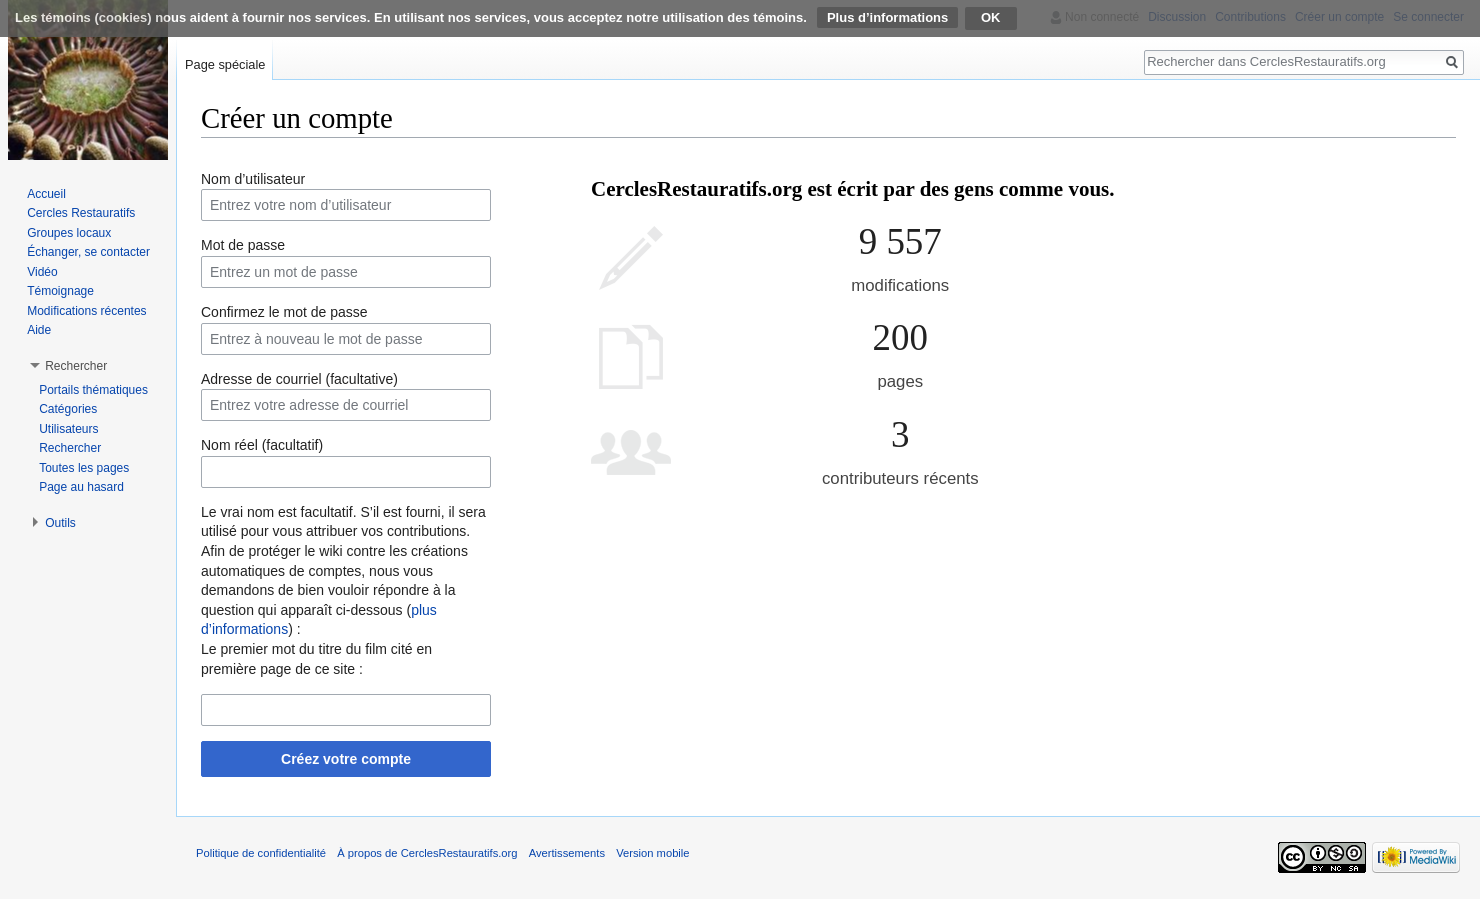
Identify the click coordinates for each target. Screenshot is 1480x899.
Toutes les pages (84, 468)
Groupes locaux (69, 233)
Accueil (46, 194)
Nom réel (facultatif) (262, 445)
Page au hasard (81, 487)
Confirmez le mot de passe (284, 312)
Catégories (68, 409)
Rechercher (70, 448)
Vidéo (42, 272)
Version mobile (652, 853)
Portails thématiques (93, 390)
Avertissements (567, 853)
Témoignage (60, 291)
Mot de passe (243, 245)
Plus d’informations (887, 17)
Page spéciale (225, 64)
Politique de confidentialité (261, 853)
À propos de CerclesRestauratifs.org (427, 853)
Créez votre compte (346, 759)
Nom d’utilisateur (253, 179)
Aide (39, 330)
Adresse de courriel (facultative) (299, 379)
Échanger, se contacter (88, 252)
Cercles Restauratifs (81, 213)
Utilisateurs (68, 429)
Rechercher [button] (76, 366)
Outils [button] (60, 523)
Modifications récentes (86, 311)
